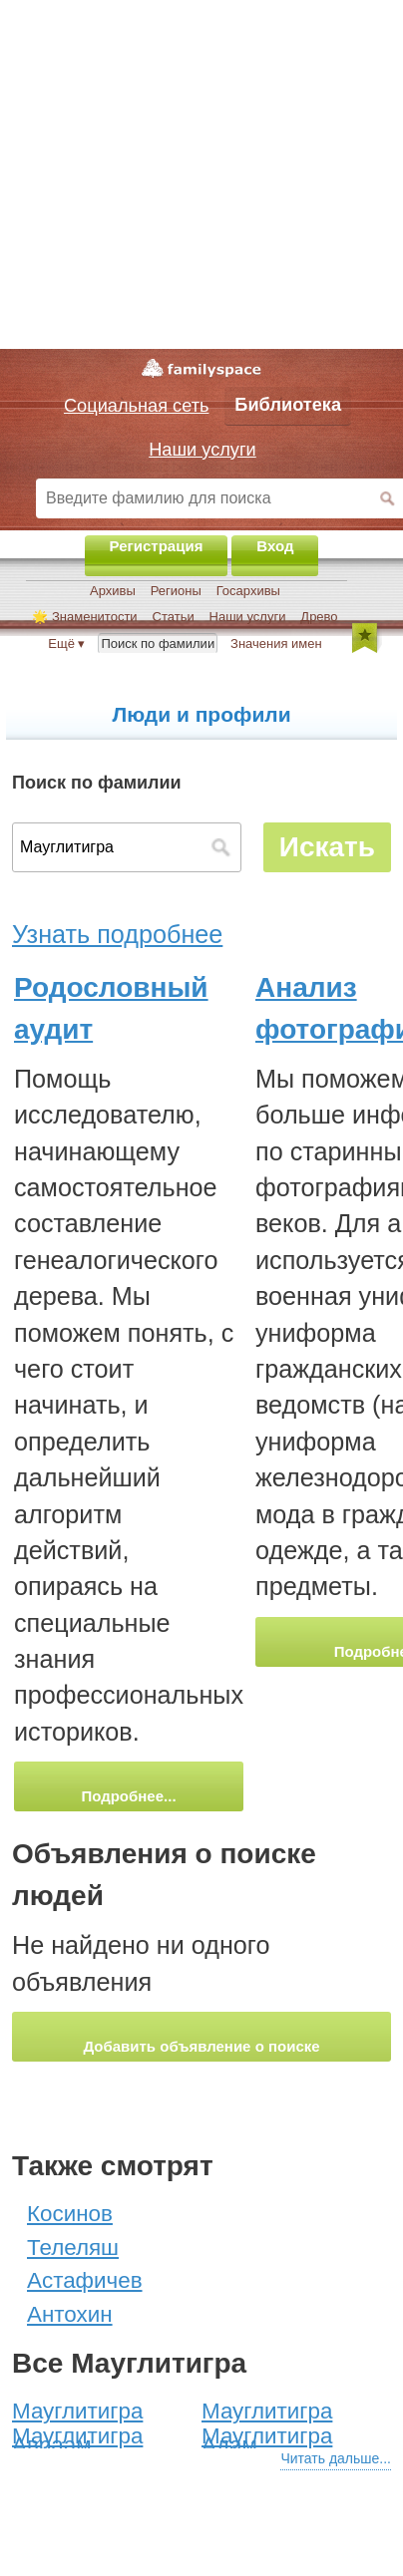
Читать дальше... (335, 2458)
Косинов (70, 2213)
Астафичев (85, 2280)
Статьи (174, 616)
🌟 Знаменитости (84, 616)
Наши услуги (247, 616)
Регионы (176, 590)
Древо (318, 616)
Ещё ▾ (66, 643)
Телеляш (73, 2247)
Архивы (113, 590)
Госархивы (248, 590)
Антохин (70, 2314)
